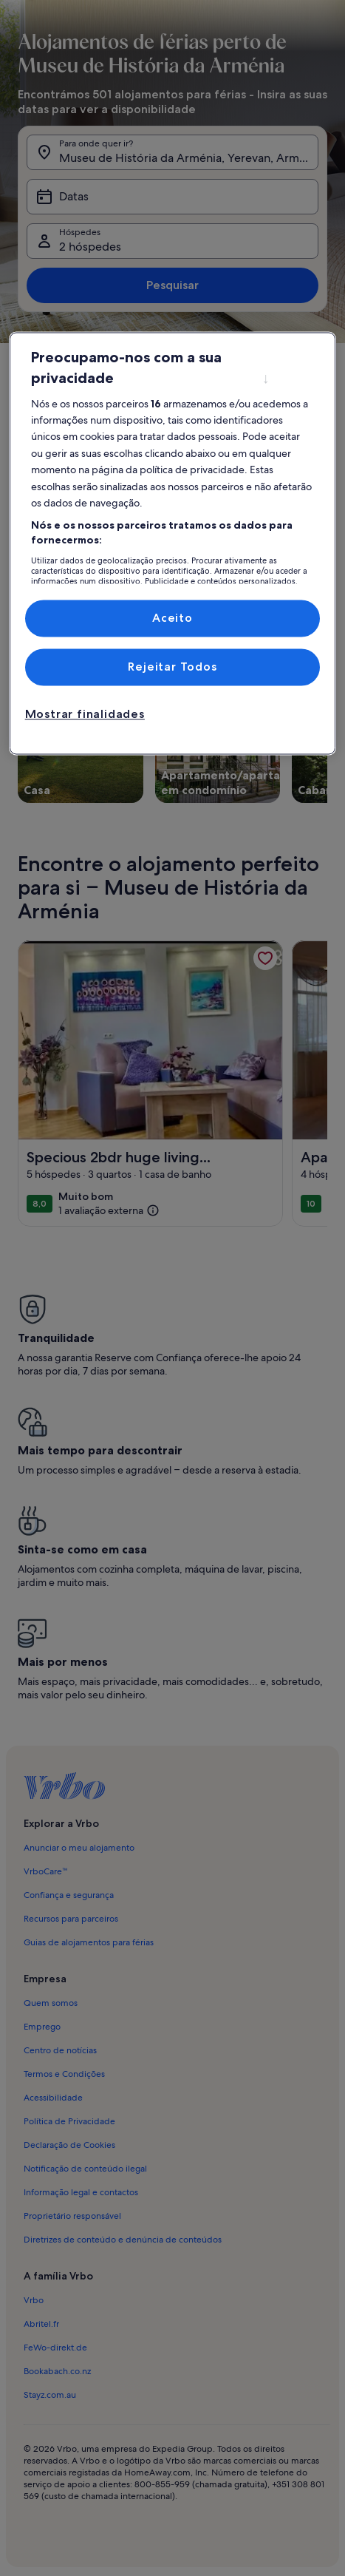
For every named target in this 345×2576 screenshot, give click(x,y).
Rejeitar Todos (172, 667)
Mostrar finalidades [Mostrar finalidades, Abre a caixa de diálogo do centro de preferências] (85, 715)
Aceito (172, 618)
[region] (173, 543)
